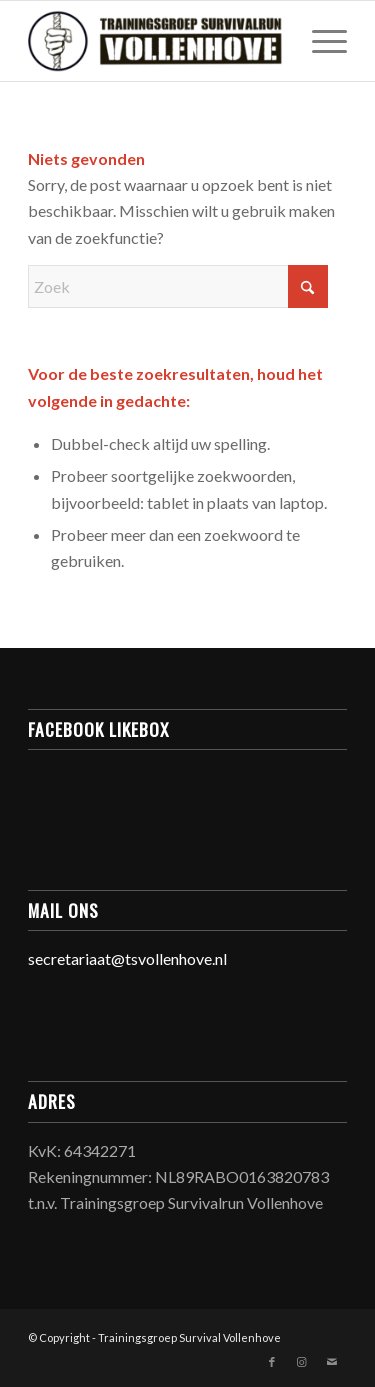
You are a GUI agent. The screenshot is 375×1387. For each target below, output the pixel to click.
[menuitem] (319, 41)
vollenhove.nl (182, 958)
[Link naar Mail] (332, 1362)
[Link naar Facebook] (272, 1362)
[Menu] (319, 41)
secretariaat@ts (83, 958)
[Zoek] (178, 286)
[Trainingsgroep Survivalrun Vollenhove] (155, 41)
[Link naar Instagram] (302, 1362)
